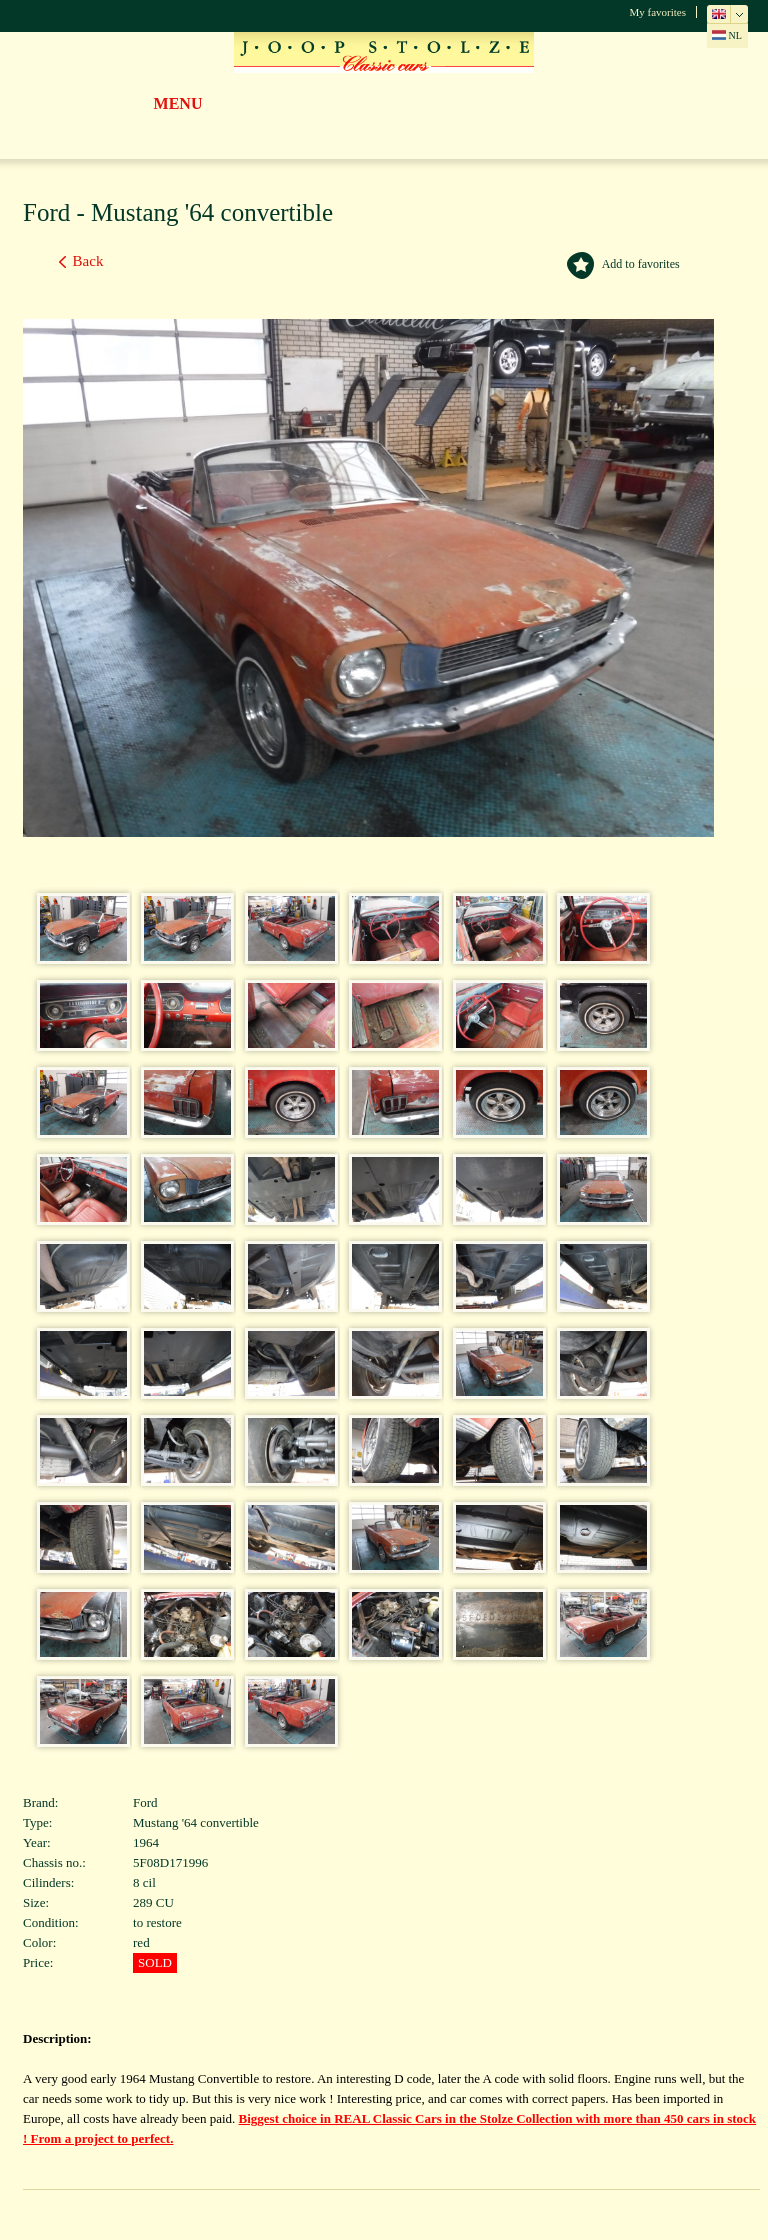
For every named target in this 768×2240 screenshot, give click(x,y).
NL (727, 35)
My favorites (657, 12)
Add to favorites (641, 264)
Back (88, 261)
